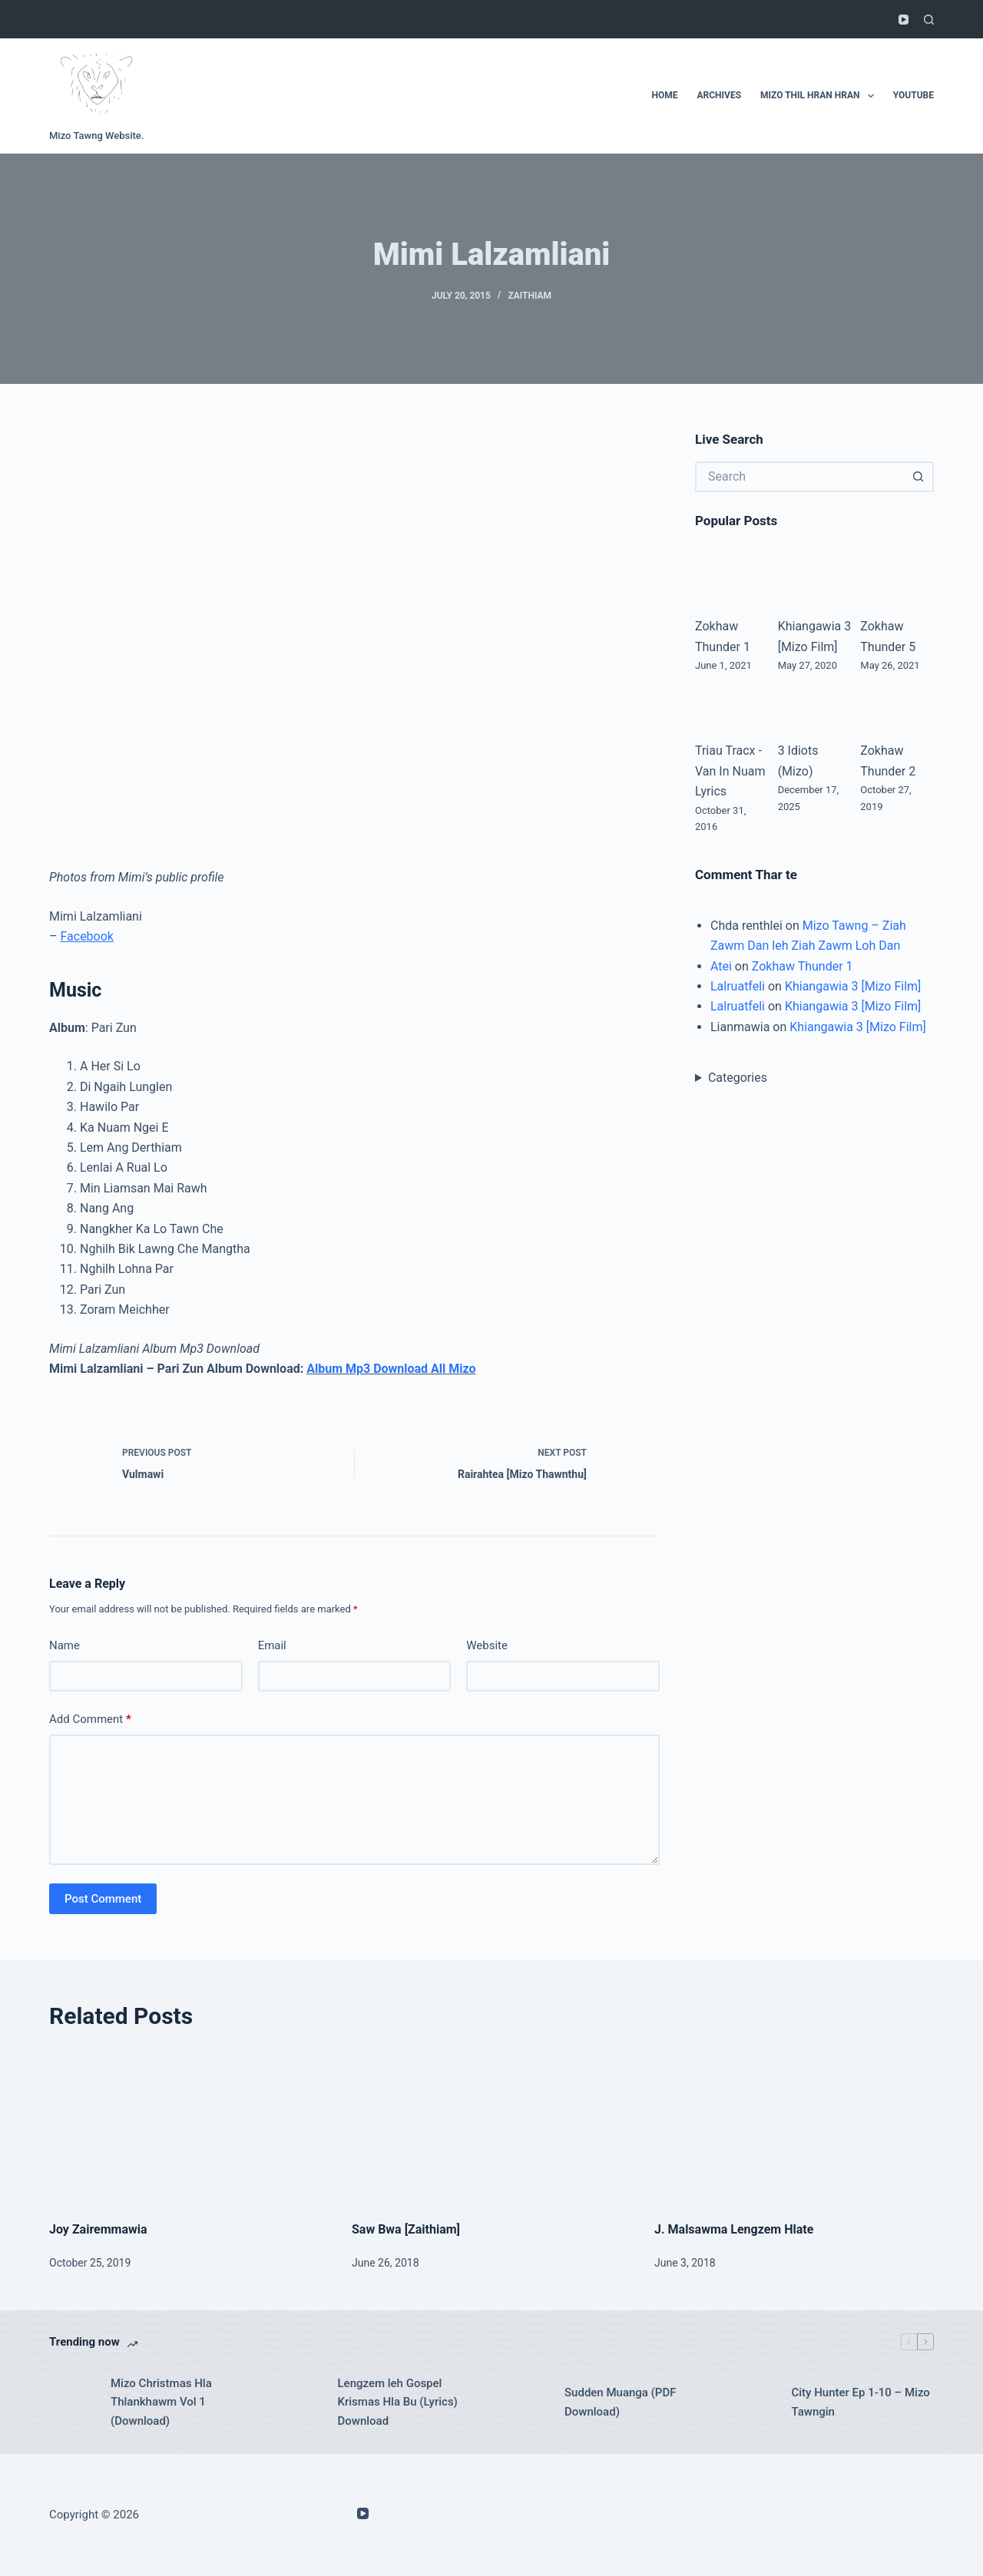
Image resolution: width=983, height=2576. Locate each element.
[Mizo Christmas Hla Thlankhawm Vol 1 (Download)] (72, 2402)
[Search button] (918, 476)
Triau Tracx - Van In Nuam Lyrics (730, 771)
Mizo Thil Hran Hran (820, 96)
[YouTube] (904, 20)
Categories (737, 1077)
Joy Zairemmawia (98, 2229)
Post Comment (103, 1899)
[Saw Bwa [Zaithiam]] (491, 2126)
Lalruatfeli (737, 986)
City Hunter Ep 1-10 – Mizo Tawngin (861, 2402)
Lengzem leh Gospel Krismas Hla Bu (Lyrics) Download (398, 2402)
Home (664, 95)
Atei (721, 966)
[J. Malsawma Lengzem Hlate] (794, 2126)
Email (272, 1645)
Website (487, 1645)
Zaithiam (529, 295)
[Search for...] (799, 476)
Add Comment (90, 1719)
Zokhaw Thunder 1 (802, 966)
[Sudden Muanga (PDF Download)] (526, 2402)
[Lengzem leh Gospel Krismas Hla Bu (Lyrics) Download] (299, 2402)
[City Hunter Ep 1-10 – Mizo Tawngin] (753, 2402)
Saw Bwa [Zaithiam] (406, 2229)
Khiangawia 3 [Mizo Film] (853, 986)
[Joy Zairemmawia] (189, 2126)
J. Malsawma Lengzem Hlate (733, 2229)
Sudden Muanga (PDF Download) (620, 2402)
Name (64, 1645)
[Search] (929, 20)
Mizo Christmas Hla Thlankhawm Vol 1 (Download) (161, 2402)
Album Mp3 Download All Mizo (390, 1368)
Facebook (86, 936)
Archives (719, 95)
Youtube (913, 95)
